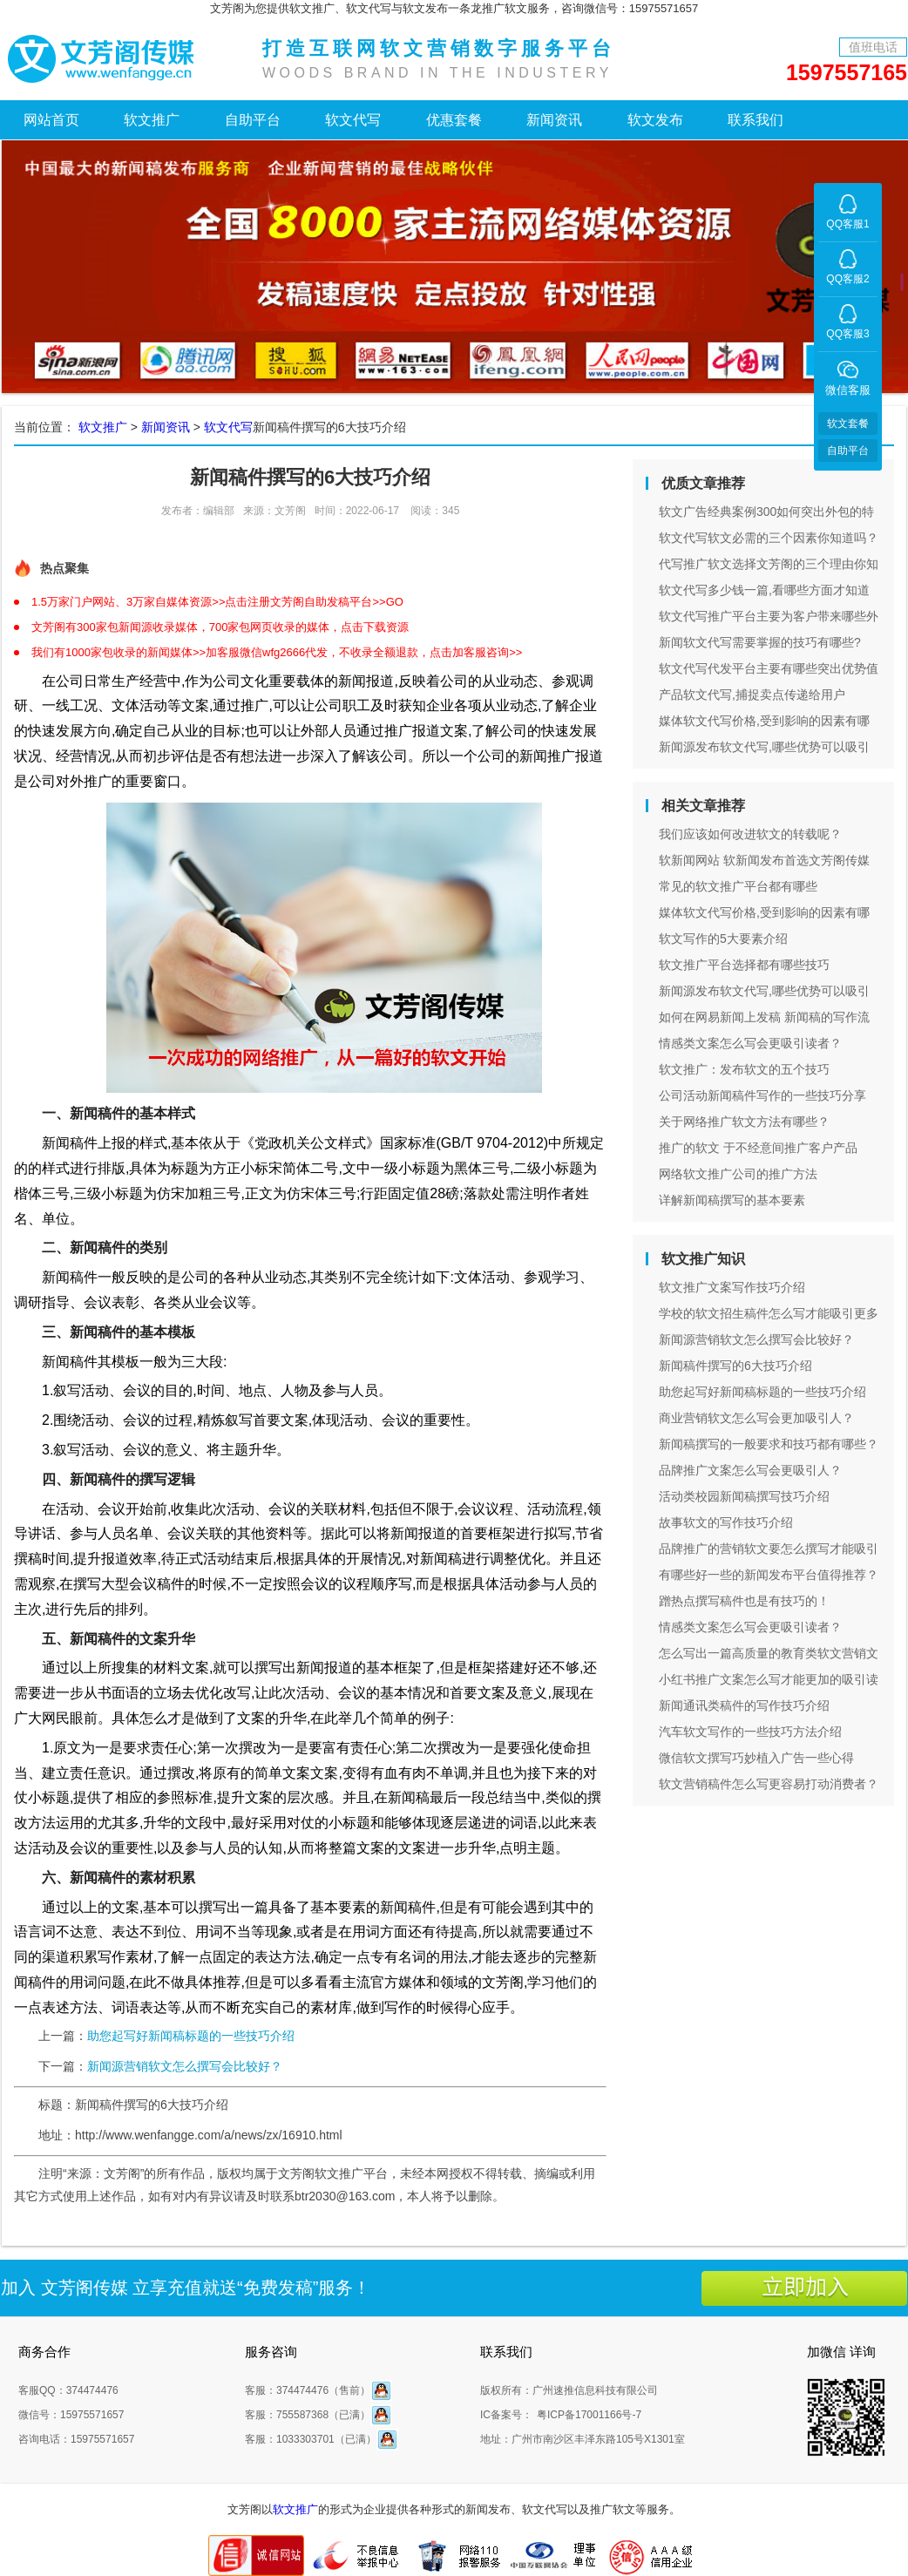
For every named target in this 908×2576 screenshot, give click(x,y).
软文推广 (152, 119)
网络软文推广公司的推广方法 (738, 1174)
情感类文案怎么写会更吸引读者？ (750, 1043)
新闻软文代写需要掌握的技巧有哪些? (760, 642)
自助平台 (253, 119)
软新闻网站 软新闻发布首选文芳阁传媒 (764, 860)
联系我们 (755, 119)
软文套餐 (848, 423)
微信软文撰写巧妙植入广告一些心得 (756, 1758)
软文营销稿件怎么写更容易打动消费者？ (768, 1784)
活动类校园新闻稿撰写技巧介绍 (744, 1496)
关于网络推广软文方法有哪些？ (744, 1122)
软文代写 (353, 119)
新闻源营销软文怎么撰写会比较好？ (184, 2066)
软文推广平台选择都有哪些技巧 (744, 965)
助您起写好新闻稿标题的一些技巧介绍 (191, 2036)
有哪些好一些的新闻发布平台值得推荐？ (768, 1575)
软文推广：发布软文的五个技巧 (744, 1069)
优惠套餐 (454, 119)
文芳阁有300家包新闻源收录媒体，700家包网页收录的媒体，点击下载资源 (220, 627)
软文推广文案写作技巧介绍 (732, 1287)
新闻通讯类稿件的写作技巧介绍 (744, 1705)
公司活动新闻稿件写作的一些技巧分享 (762, 1095)
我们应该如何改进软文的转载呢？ (750, 834)
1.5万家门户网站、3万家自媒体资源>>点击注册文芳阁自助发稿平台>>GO (217, 601)
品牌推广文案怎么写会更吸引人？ (750, 1470)
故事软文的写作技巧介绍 (726, 1522)
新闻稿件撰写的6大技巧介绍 (735, 1366)
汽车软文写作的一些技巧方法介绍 (750, 1732)
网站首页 (51, 119)
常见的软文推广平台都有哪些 (738, 886)
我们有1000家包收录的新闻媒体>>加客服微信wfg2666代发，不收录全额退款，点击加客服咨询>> (276, 652)
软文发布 (655, 119)
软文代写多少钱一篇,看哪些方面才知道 (764, 590)
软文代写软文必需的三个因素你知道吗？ (768, 538)
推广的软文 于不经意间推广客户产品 (758, 1148)
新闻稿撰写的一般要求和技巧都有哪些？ (768, 1444)
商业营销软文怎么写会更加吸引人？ (756, 1418)
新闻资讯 (554, 119)
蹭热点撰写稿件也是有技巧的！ (744, 1601)
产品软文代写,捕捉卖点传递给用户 (752, 695)
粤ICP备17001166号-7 (589, 2415)
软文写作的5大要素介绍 (723, 939)
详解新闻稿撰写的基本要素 (732, 1200)
